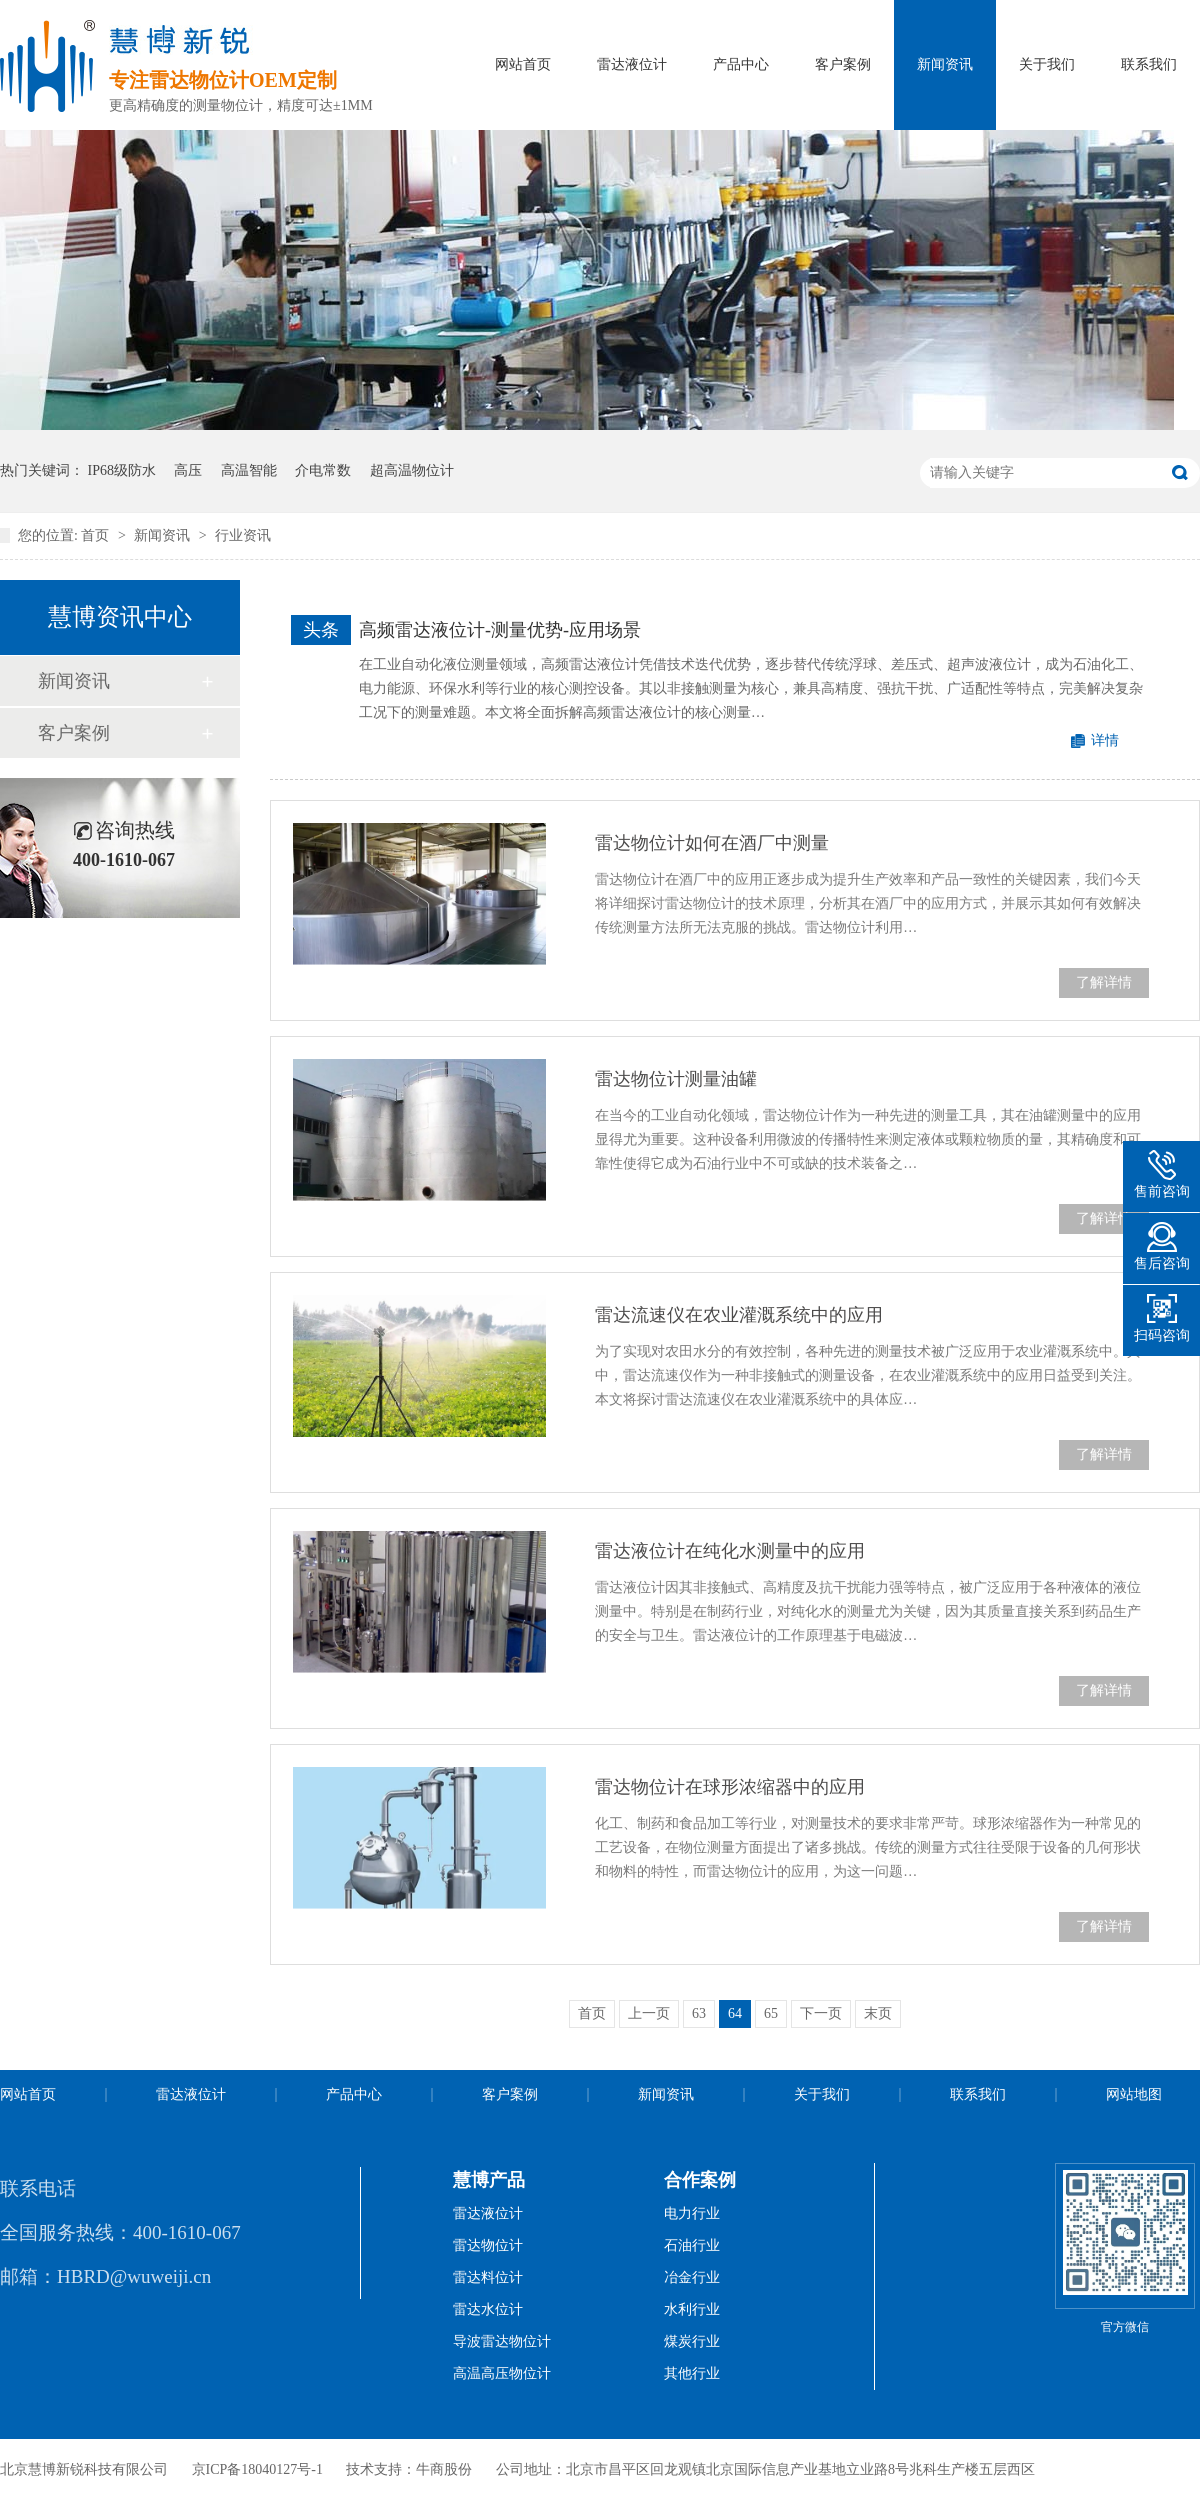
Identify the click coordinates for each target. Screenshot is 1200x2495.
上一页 (649, 2013)
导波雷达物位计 (502, 2341)
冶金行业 (692, 2277)
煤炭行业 (692, 2341)
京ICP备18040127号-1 (257, 2469)
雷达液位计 (632, 64)
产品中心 (741, 64)
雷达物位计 (488, 2245)
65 (771, 2013)
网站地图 (1134, 2094)
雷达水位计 (488, 2309)
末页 (878, 2013)
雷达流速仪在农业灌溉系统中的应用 (739, 1315)
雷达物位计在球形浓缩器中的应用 (730, 1787)
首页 (97, 535)
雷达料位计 (488, 2277)
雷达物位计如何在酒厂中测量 (712, 843)
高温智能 (249, 470)
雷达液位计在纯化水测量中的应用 (730, 1551)
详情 (1105, 740)
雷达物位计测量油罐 (676, 1079)
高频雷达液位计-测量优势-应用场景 (500, 630)
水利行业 (692, 2309)
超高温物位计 (412, 470)
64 (735, 2013)
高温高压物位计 (502, 2373)
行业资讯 (243, 535)
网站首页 (523, 64)
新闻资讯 (945, 64)
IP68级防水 (122, 470)
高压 (188, 470)
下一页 (821, 2013)
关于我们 (1047, 64)
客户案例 (843, 64)
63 (699, 2013)
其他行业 (692, 2373)
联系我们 (1149, 64)
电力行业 (692, 2213)
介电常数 (323, 470)
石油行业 (692, 2245)
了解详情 (1104, 982)
